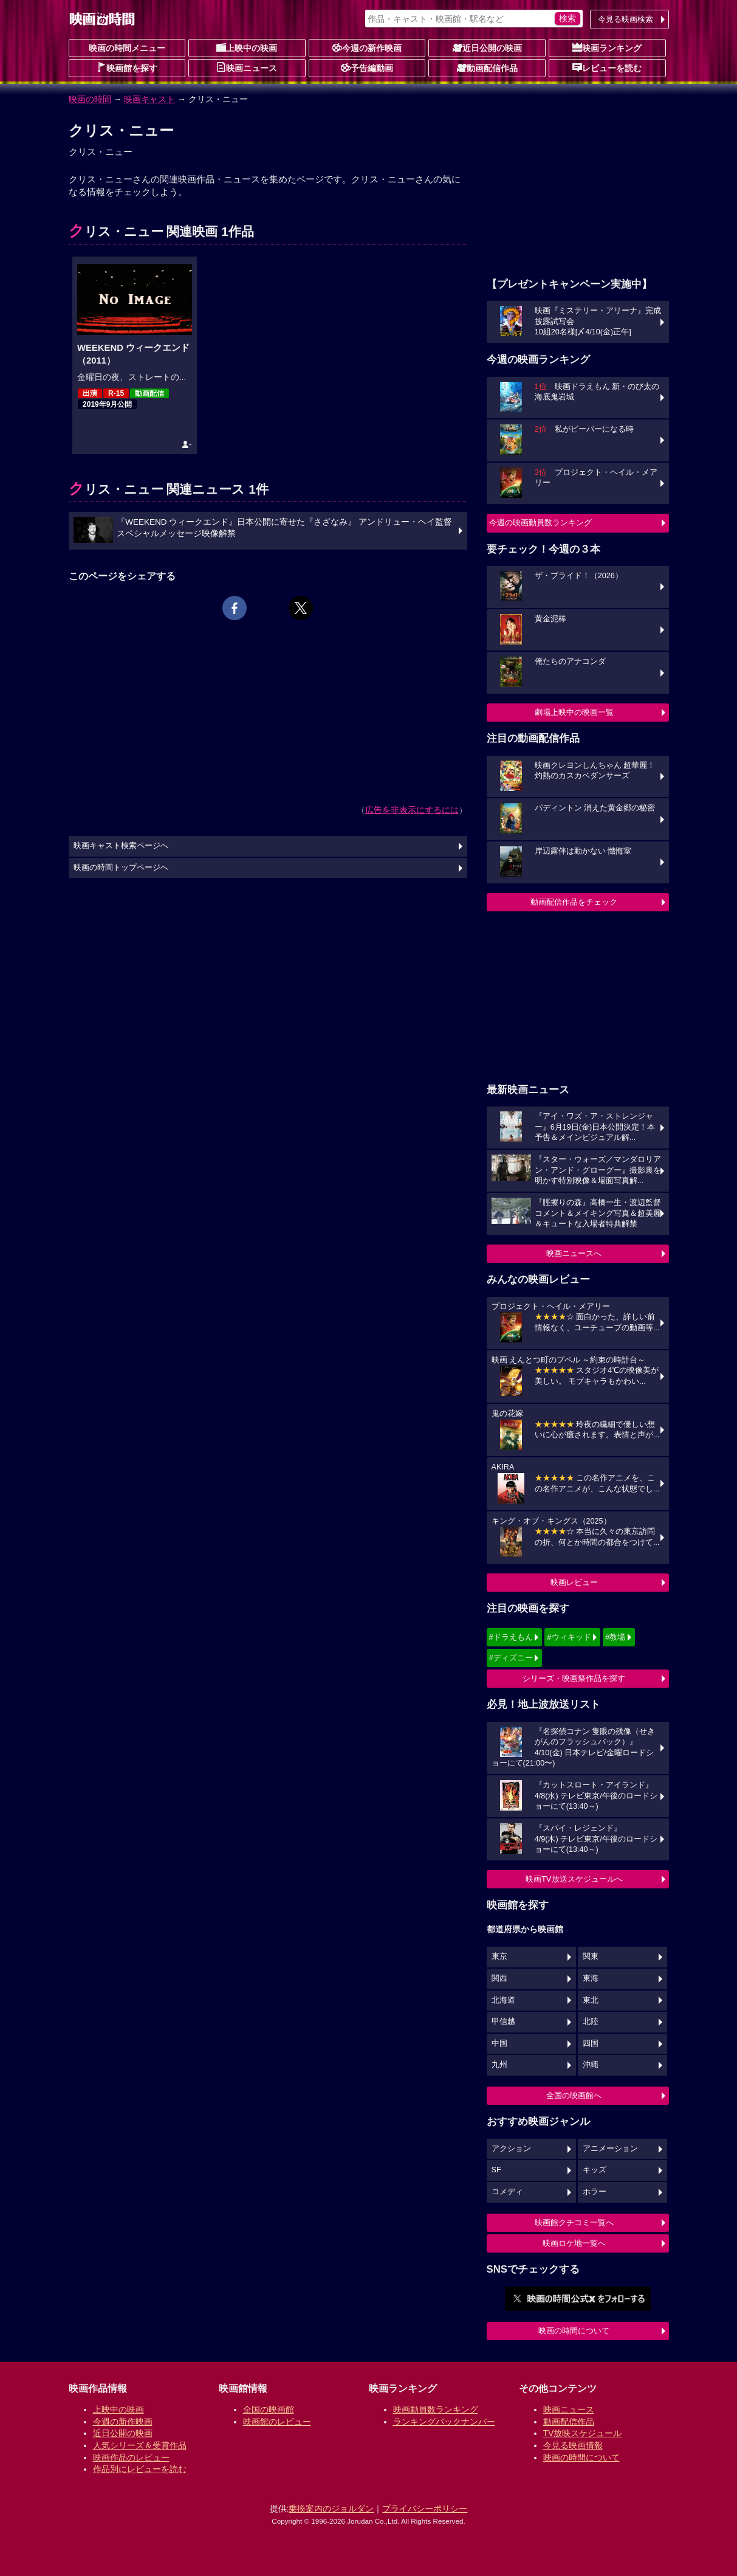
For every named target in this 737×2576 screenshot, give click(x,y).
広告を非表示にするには (412, 810)
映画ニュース (246, 67)
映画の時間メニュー (127, 48)
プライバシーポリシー (424, 2508)
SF (496, 2170)
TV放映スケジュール (582, 2433)
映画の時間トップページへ (121, 867)
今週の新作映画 (367, 47)
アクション (511, 2148)
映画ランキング (607, 47)
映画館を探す (127, 67)
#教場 (615, 1637)
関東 (590, 1956)
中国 (499, 2043)
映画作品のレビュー (131, 2457)
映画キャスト (149, 99)
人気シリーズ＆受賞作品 (140, 2445)
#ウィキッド (569, 1637)
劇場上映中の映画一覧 (574, 712)
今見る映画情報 (573, 2445)
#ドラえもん (511, 1637)
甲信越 (503, 2021)
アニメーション (610, 2148)
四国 (590, 2043)
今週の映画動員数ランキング (540, 522)
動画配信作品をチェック (573, 901)
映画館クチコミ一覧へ (574, 2222)
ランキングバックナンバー (444, 2421)
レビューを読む (607, 67)
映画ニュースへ (574, 1253)
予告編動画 (367, 67)
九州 (499, 2064)
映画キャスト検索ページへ (121, 845)
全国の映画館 (268, 2409)
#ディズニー (511, 1657)
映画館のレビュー (277, 2421)
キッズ (594, 2170)
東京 (499, 1956)
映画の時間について (573, 2330)
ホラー (594, 2192)
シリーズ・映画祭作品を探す (574, 1678)
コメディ (507, 2192)
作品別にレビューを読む (140, 2469)
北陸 (590, 2021)
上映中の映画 (246, 47)
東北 (590, 2000)
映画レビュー (574, 1582)
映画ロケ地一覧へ (574, 2243)
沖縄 (590, 2064)
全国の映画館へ (574, 2095)
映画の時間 (90, 99)
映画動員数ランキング (435, 2409)
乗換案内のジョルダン (331, 2508)
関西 (499, 1978)
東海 (590, 1978)
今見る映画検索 (625, 19)
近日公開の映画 (487, 47)
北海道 (503, 2000)
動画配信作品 (487, 67)
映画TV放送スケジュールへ (574, 1879)
